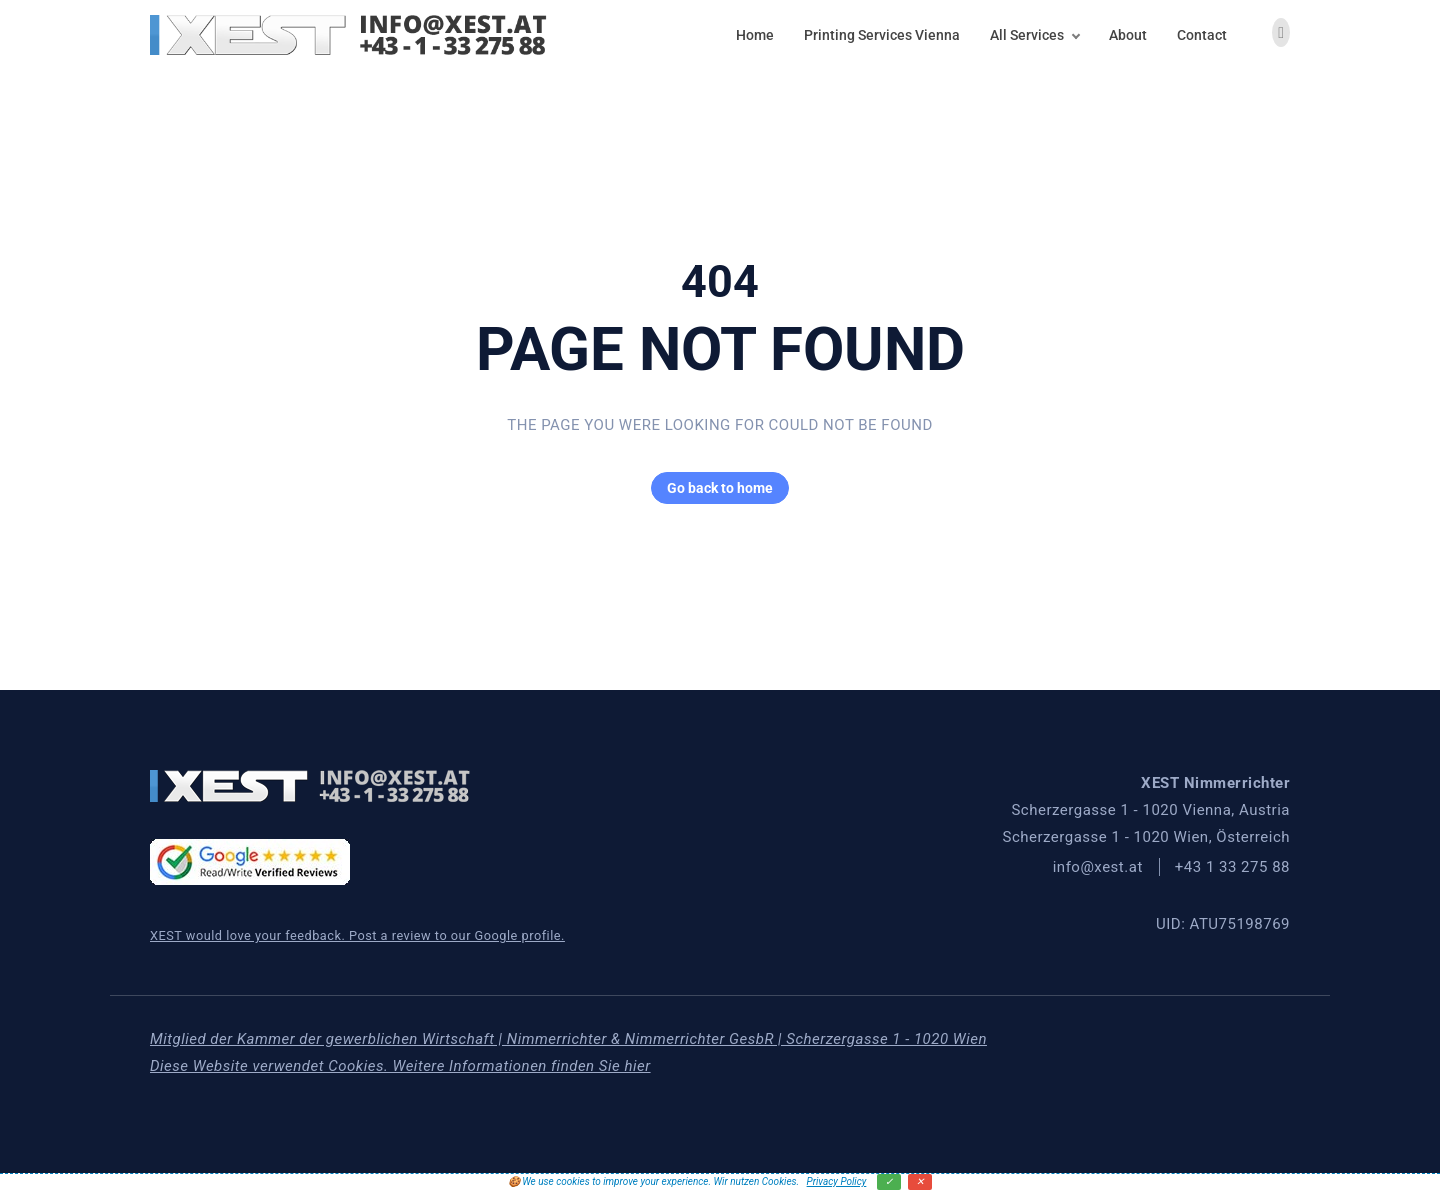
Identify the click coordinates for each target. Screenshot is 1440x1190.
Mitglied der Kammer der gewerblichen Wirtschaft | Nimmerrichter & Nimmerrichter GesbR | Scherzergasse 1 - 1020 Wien (568, 1039)
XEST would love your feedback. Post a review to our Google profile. (357, 935)
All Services (1027, 35)
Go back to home (712, 488)
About (1128, 35)
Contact (1202, 35)
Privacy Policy (837, 1181)
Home (755, 35)
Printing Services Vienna (882, 35)
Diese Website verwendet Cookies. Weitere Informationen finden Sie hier (400, 1066)
